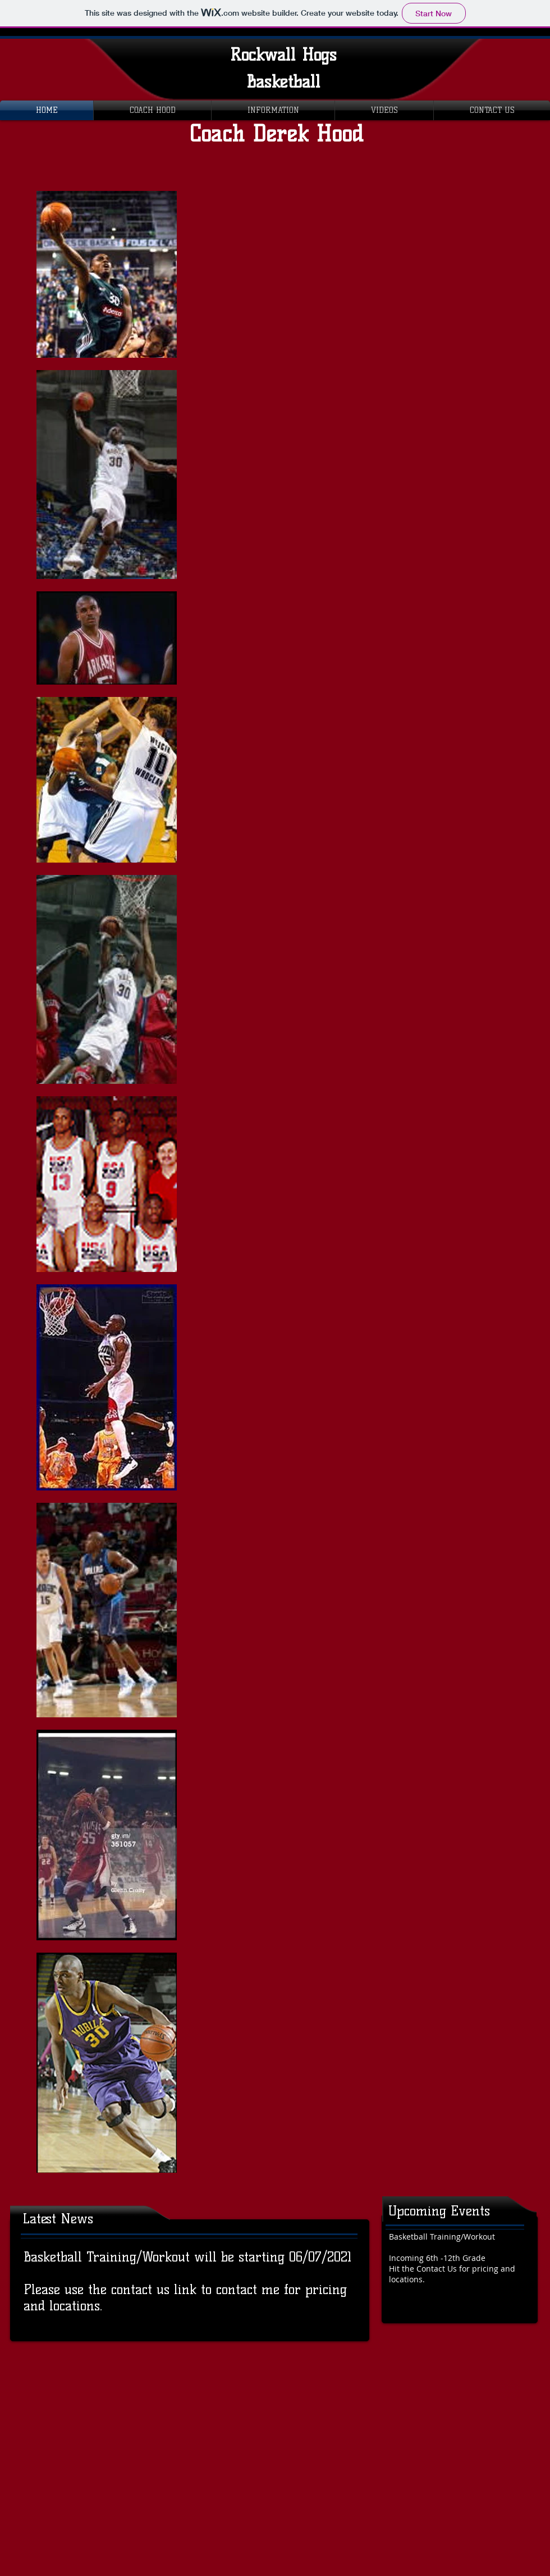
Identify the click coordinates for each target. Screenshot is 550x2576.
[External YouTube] (381, 284)
